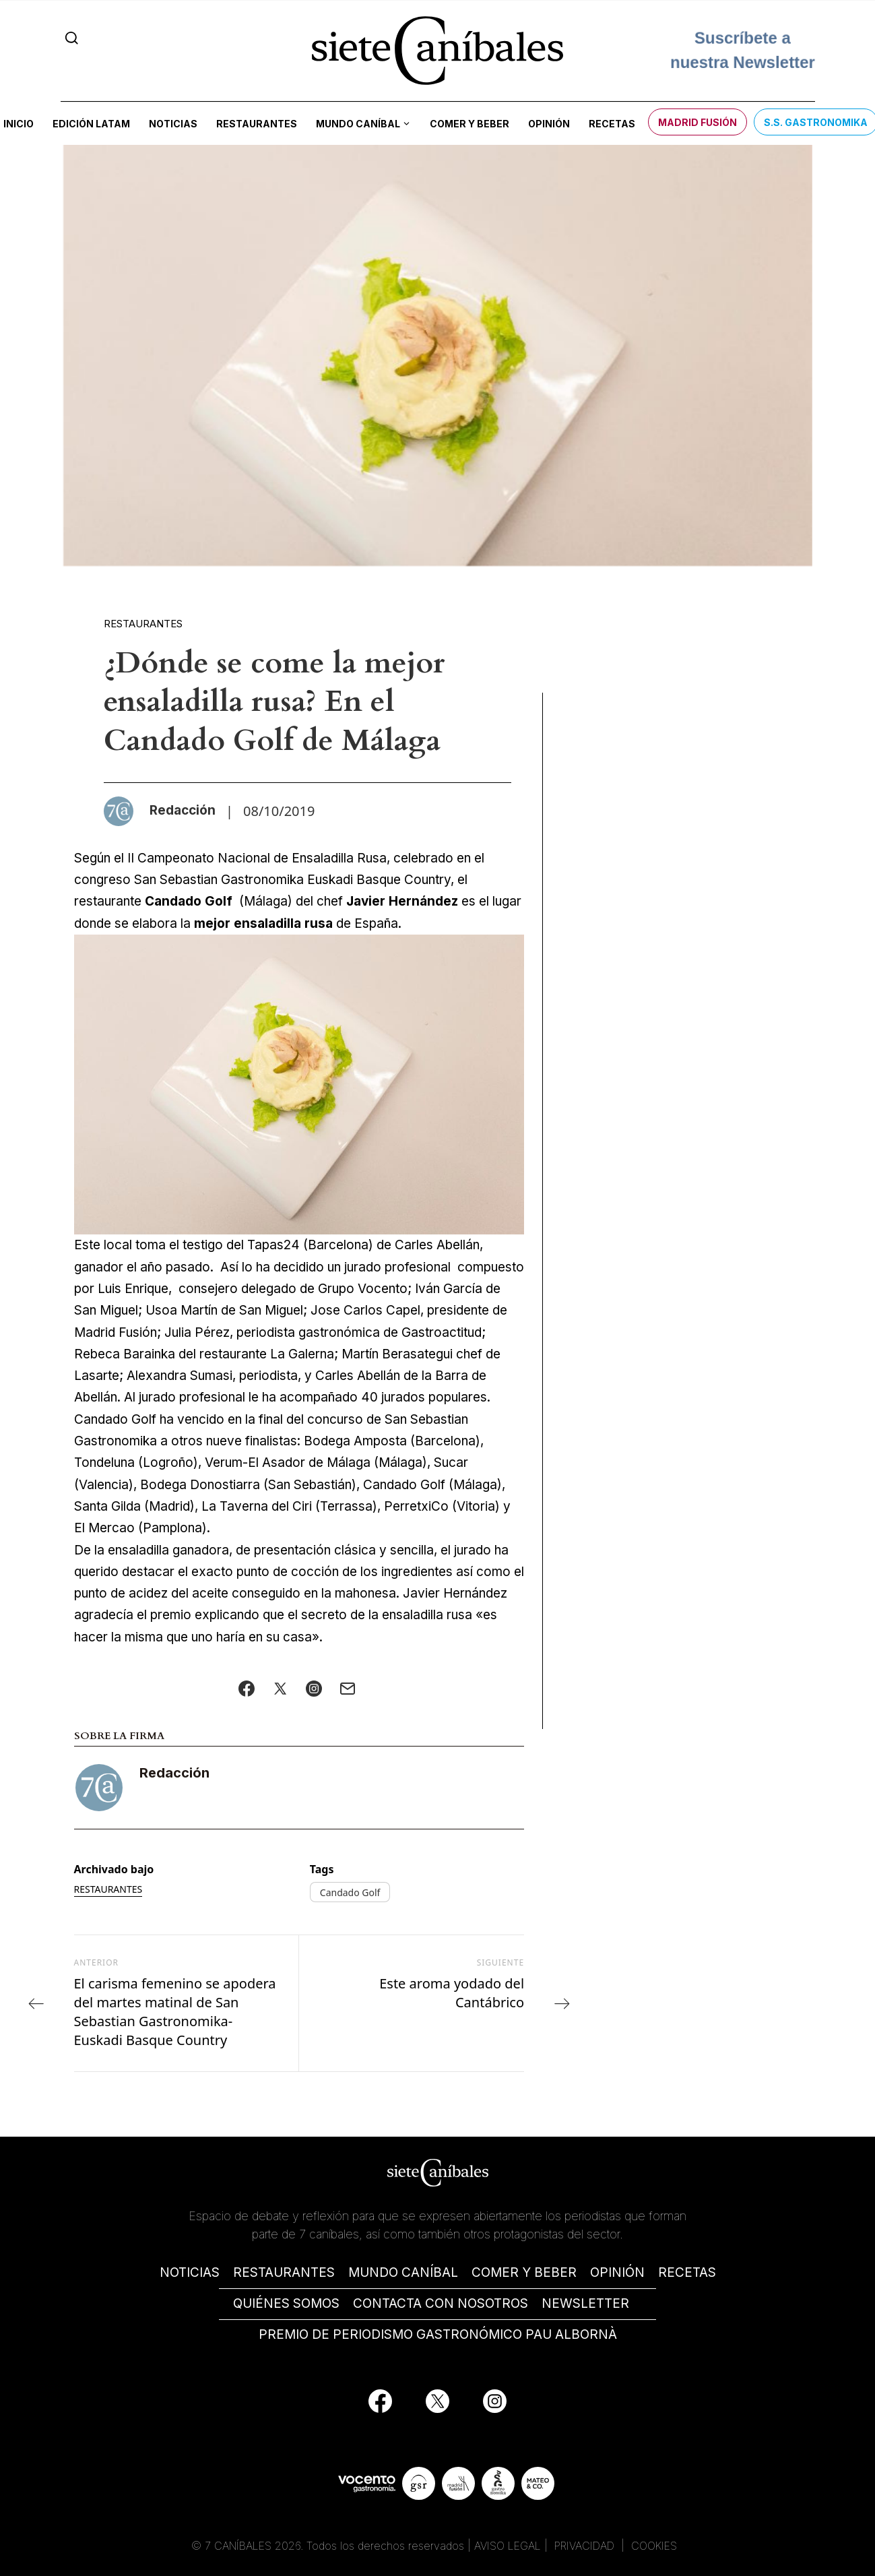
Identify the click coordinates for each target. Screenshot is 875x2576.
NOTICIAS (190, 2272)
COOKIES (654, 2545)
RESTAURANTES (284, 2272)
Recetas (612, 123)
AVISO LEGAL (507, 2545)
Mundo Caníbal (358, 123)
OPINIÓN (617, 2272)
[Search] (72, 38)
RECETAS (687, 2272)
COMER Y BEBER (524, 2272)
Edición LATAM (91, 123)
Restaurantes (256, 123)
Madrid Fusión (697, 122)
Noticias (173, 123)
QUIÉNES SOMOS (286, 2303)
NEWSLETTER (585, 2303)
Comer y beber (469, 123)
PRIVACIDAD (586, 2545)
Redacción (174, 1773)
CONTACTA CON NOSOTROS (440, 2303)
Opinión (549, 123)
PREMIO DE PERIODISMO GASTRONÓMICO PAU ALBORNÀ (438, 2334)
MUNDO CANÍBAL (403, 2272)
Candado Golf (350, 1892)
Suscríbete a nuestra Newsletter (742, 43)
